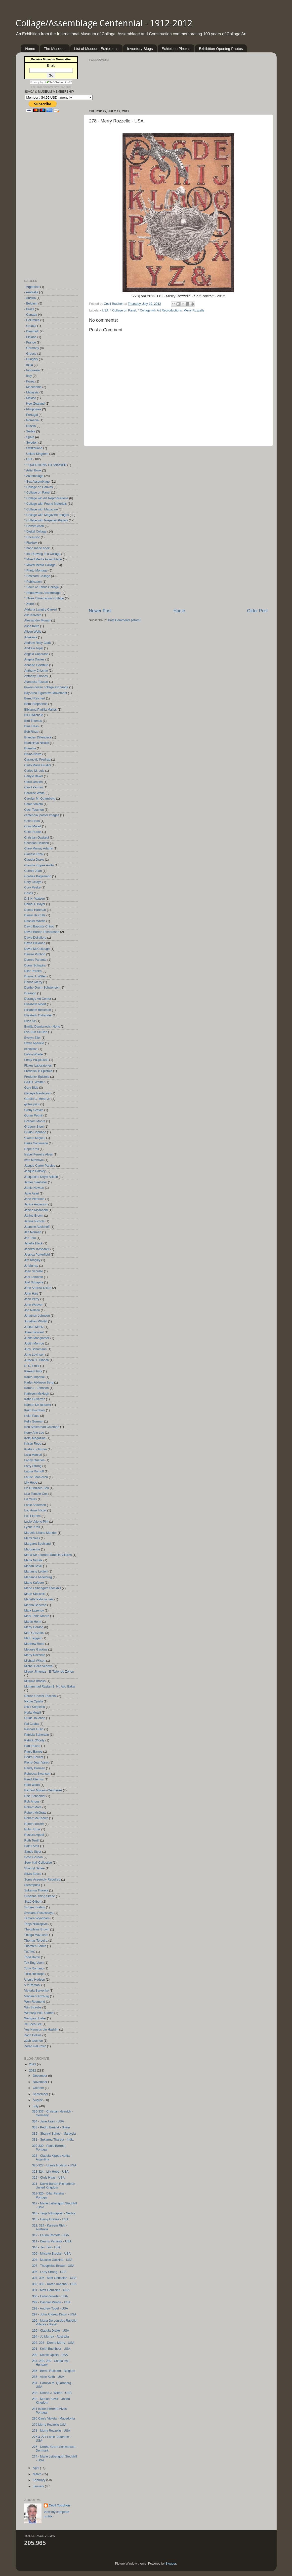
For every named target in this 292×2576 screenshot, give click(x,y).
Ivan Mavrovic (34, 1160)
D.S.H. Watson (34, 898)
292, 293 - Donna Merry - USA (53, 2343)
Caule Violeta (33, 804)
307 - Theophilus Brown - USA (53, 2266)
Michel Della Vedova (38, 1666)
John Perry (32, 1299)
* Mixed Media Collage (40, 565)
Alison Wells (32, 631)
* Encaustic (32, 537)
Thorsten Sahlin (35, 1946)
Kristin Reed (33, 1443)
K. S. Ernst (31, 1366)
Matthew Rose (34, 1644)
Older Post (257, 610)
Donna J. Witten (35, 976)
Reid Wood (32, 1785)
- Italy (28, 376)
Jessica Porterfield (37, 1254)
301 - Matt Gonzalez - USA (51, 2290)
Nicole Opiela (33, 1701)
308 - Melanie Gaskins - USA (52, 2260)
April (36, 2468)
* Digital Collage (35, 531)
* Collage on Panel (123, 310)
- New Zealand (34, 403)
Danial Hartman (35, 910)
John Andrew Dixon (37, 1288)
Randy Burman (34, 1768)
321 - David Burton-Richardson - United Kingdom (54, 2185)
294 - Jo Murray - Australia (50, 2336)
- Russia (30, 426)
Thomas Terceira (36, 1940)
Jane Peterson (34, 1199)
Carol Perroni (33, 787)
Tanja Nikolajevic (36, 1924)
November (40, 2082)
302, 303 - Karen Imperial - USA (54, 2284)
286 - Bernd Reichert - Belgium (53, 2371)
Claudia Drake (34, 859)
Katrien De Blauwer (37, 1405)
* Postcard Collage (37, 576)
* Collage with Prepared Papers (46, 520)
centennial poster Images (41, 815)
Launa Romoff (34, 1471)
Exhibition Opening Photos (221, 48)
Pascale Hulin (33, 1729)
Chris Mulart (32, 826)
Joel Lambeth (33, 1277)
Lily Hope (31, 1482)
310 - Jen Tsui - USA (46, 2247)
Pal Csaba (31, 1724)
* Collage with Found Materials (45, 503)
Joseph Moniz (34, 1327)
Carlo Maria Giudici (37, 765)
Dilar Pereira (33, 971)
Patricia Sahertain (36, 1734)
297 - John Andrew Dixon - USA (54, 2314)
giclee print (32, 1104)
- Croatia (30, 326)
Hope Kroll (31, 1149)
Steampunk (32, 1885)
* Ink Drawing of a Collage (42, 554)
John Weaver (33, 1305)
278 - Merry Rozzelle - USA (51, 2430)
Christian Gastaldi (36, 837)
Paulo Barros (33, 1751)
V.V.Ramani (32, 1985)
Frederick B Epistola (38, 1071)
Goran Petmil (33, 1115)
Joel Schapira (33, 1282)
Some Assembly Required (42, 1879)
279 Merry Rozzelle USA (49, 2424)
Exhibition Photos (176, 48)
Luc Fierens (32, 1516)
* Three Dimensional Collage (44, 598)
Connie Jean (33, 871)
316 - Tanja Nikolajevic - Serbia (53, 2213)
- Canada (30, 314)
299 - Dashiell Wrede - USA (51, 2302)
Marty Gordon (33, 1627)
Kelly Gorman (33, 1421)
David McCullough (37, 949)
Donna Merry (33, 982)
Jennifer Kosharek (37, 1249)
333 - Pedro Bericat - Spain (51, 2127)
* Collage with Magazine (41, 509)
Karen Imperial (34, 1377)
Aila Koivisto (33, 615)
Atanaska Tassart (36, 682)
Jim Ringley (32, 1260)
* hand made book (37, 548)
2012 (33, 2070)
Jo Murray (31, 1266)
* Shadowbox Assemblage (42, 593)
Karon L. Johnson (36, 1388)
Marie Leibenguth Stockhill (42, 1588)
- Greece (30, 353)
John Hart (31, 1293)
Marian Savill (33, 1566)
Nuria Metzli (32, 1712)
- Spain (29, 437)
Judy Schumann (35, 1349)
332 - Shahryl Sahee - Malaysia (54, 2133)
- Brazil (29, 309)
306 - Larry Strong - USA (49, 2272)
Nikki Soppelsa (34, 1707)
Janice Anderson (35, 1204)
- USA (104, 310)
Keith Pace (32, 1416)
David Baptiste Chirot (39, 926)
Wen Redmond (34, 2001)
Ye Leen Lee (33, 2024)
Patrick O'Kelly (34, 1740)
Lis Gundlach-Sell (36, 1488)
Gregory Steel (34, 1126)
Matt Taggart (33, 1638)
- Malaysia (31, 392)
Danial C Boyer (34, 904)
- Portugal (31, 415)
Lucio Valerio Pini (36, 1521)
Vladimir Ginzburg (36, 1996)
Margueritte (32, 1549)
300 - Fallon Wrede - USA (50, 2296)
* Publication (33, 581)
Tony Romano (34, 1968)
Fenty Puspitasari (36, 1060)
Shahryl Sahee (34, 1868)
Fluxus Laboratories (38, 1065)
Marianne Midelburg (38, 1577)
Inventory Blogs (140, 48)
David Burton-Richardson (41, 932)
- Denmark (31, 331)
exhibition (31, 1049)
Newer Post (100, 610)
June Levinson (34, 1354)
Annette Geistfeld (36, 665)
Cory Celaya (33, 882)
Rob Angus (32, 1801)
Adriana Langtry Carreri (40, 609)
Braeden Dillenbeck (37, 737)
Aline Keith (31, 626)
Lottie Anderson (35, 1505)
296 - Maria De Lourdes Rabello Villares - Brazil (54, 2322)
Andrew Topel (33, 648)
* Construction (34, 526)
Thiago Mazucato (36, 1935)
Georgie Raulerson (37, 1093)
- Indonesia (32, 370)
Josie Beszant (34, 1332)
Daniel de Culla (34, 915)
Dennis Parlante (35, 959)
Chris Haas (32, 821)
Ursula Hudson (34, 1979)
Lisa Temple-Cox (36, 1494)
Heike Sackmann (36, 1143)
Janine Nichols (34, 1221)
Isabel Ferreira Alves (38, 1154)
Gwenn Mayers (34, 1138)
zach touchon (33, 2040)
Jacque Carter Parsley (39, 1165)
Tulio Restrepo (34, 1974)
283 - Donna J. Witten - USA (52, 2393)
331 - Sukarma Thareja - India (53, 2139)
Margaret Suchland (37, 1543)
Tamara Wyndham (37, 1918)
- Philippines (33, 409)
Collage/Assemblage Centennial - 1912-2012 (104, 23)
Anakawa (30, 637)
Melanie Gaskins (35, 1649)
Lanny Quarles (34, 1460)
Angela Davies (34, 659)
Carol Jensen (33, 782)
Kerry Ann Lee (34, 1432)
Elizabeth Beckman (37, 1010)
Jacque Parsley (35, 1171)
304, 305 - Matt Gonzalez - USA (54, 2278)
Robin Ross (32, 1829)
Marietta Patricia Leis (39, 1599)
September (41, 2094)
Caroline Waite (34, 793)
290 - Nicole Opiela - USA (50, 2355)
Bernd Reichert (34, 698)
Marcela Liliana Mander (40, 1533)
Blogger (171, 2563)
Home (30, 48)
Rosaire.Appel (34, 1835)
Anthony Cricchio (36, 670)
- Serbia (29, 431)
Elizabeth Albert (35, 1004)
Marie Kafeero (34, 1582)
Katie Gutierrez (34, 1399)
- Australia (31, 292)
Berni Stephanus (35, 704)
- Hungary (31, 359)
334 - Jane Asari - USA (48, 2121)
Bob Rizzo (31, 731)
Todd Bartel (32, 1957)
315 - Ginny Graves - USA (50, 2219)
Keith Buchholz (34, 1410)
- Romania (31, 420)
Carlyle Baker (33, 776)
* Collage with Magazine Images (46, 515)
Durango (30, 993)
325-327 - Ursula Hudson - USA (54, 2165)
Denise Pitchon (34, 954)
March (37, 2474)
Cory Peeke (32, 887)
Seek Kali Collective (38, 1862)
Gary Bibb (31, 1087)
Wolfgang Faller (35, 2018)
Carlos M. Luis (34, 770)
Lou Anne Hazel (35, 1510)
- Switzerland (33, 448)
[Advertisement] (178, 526)
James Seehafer (35, 1182)
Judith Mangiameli (37, 1338)
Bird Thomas (33, 721)
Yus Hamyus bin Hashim (41, 2029)
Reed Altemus (34, 1779)
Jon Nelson (32, 1310)
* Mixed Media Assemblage (43, 559)
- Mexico (30, 398)
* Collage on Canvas (38, 487)
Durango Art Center (37, 998)
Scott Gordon (33, 1857)
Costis (28, 893)
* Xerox (29, 604)
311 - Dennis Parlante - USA (52, 2241)
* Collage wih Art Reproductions (160, 310)
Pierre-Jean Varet (36, 1762)
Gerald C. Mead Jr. (37, 1099)
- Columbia (32, 320)
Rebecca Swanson (37, 1773)
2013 (33, 2064)
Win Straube (33, 2007)
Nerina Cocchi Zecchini (40, 1696)
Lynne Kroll (32, 1527)
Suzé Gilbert (33, 1901)
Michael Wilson (34, 1660)
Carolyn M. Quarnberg (39, 798)
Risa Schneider (34, 1796)
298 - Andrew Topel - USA (50, 2308)
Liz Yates (30, 1499)
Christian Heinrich (36, 843)
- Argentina (32, 287)
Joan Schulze (33, 1271)
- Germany (31, 348)
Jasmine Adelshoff (37, 1227)
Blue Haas (31, 726)
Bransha (30, 748)
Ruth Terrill (31, 1840)
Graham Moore (34, 1121)
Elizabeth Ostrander (38, 1015)
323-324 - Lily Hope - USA (50, 2171)
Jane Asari (31, 1193)
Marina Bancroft (35, 1605)
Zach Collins (33, 2035)
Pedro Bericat (33, 1757)
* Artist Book (33, 470)
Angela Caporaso (36, 654)
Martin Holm (32, 1621)
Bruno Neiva (33, 754)
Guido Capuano (35, 1132)
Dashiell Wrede (34, 921)
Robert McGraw (35, 1812)
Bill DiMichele (33, 715)
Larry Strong (33, 1466)
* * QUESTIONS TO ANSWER (45, 465)
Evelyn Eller (32, 1037)
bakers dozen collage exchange (46, 687)
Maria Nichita (33, 1560)
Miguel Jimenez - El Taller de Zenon (49, 1671)
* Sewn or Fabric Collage (41, 587)
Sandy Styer (33, 1851)
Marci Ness (32, 1538)
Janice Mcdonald (36, 1210)
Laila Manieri (33, 1455)
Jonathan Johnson (37, 1315)
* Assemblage (33, 476)
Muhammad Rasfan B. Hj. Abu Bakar (50, 1686)
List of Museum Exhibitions (96, 48)
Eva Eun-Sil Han (35, 1032)
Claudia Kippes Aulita (39, 865)
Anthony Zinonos (36, 676)
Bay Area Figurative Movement (45, 693)
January (39, 2486)
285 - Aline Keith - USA (48, 2377)
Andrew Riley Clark (37, 643)
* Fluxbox (31, 542)
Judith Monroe (34, 1343)
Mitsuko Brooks (35, 1681)
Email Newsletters (46, 87)
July (36, 2106)
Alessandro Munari (37, 620)
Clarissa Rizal (33, 854)
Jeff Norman (32, 1232)
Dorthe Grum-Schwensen (42, 987)
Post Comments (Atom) (124, 620)
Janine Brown (33, 1215)
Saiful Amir (31, 1846)
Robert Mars (33, 1807)
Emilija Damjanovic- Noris (42, 1026)
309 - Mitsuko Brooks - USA (51, 2253)
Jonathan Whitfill (35, 1321)
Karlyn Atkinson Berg (38, 1382)
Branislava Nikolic (36, 743)
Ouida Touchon (34, 1718)
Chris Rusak (33, 832)
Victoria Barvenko (36, 1990)
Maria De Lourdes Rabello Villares (48, 1555)
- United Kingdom (36, 454)
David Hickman (34, 943)
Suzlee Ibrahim (34, 1907)
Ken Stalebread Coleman (41, 1427)
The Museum (55, 48)
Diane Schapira (35, 965)
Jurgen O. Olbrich (36, 1360)
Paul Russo (32, 1746)
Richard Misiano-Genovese (43, 1790)
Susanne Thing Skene (39, 1896)
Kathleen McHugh (36, 1393)
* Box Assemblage (37, 481)
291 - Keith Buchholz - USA (51, 2348)
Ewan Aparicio (34, 1043)
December (40, 2075)
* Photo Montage (36, 570)
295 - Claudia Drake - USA (50, 2330)
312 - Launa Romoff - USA (50, 2235)
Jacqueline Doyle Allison (41, 1177)
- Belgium (31, 303)
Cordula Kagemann (37, 876)
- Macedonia (33, 387)
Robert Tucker (34, 1824)
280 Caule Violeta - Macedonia (53, 2418)
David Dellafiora (35, 937)
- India (28, 365)
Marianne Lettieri (36, 1571)
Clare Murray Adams (38, 848)
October (39, 2088)
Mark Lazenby (34, 1610)
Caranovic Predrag (37, 759)
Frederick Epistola (36, 1076)
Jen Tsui (30, 1238)
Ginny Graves (33, 1110)
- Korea (29, 381)
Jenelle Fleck (33, 1243)
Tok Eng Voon (34, 1962)
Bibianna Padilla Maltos (40, 709)
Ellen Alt (30, 1021)
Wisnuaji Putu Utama (39, 2013)
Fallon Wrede (33, 1054)
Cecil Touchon (34, 809)
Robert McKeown (36, 1818)
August (38, 2100)
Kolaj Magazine (35, 1438)
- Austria (30, 298)
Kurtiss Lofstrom (35, 1449)
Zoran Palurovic (35, 2046)
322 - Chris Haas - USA (48, 2177)
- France (30, 342)
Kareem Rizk (33, 1371)
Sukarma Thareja (36, 1890)
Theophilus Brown (36, 1929)
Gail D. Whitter (34, 1082)
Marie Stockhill (34, 1594)
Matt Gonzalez (34, 1633)
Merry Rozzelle (194, 310)
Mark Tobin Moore (36, 1616)
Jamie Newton (34, 1188)
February (39, 2480)
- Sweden (31, 442)
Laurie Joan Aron (36, 1477)
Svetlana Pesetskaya (39, 1913)
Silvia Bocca (33, 1874)
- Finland (30, 337)
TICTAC (30, 1952)
